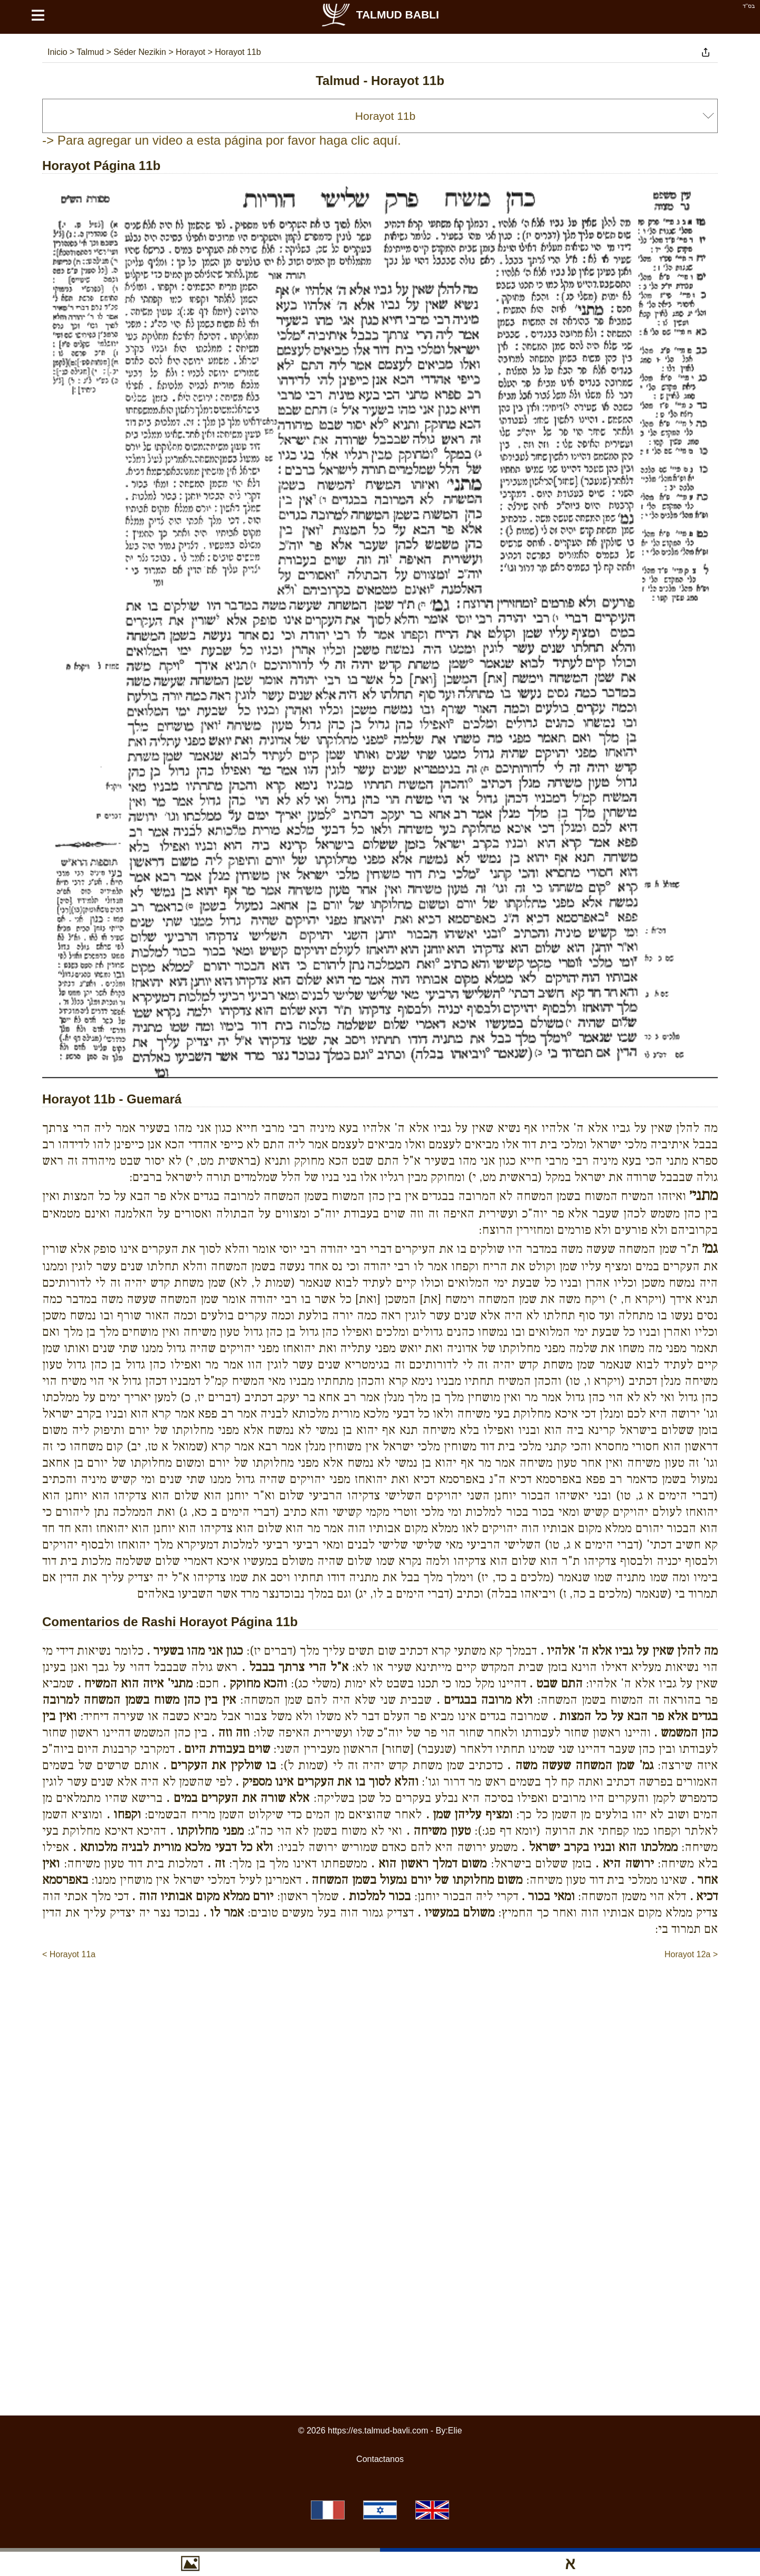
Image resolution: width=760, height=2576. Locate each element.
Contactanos (380, 2459)
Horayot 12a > (691, 1954)
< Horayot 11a (69, 1954)
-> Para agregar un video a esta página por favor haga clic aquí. (221, 140)
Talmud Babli (379, 14)
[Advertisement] (380, 1992)
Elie (455, 2430)
